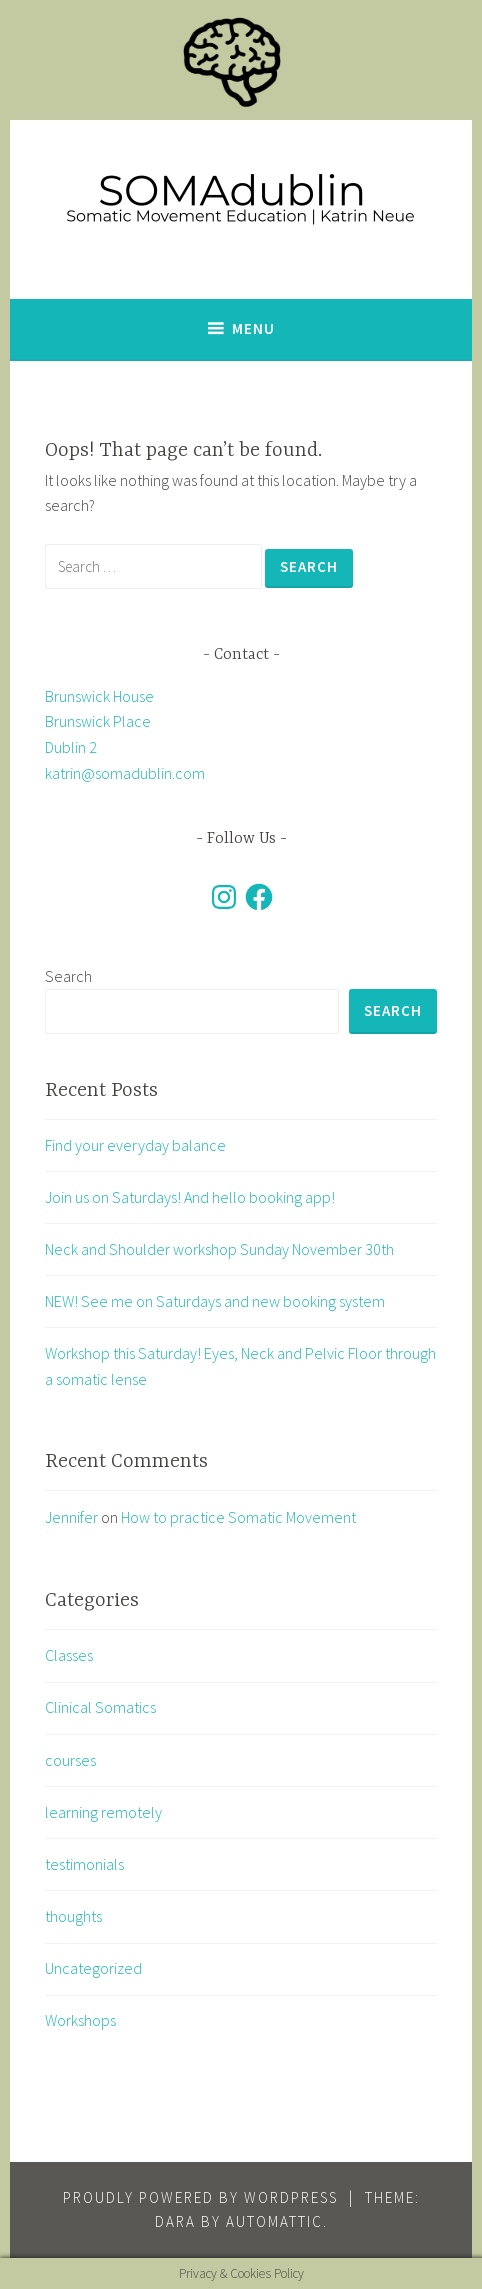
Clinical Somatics (100, 1707)
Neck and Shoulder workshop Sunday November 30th (219, 1249)
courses (70, 1760)
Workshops (80, 2020)
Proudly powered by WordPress (200, 2197)
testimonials (84, 1864)
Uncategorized (93, 1968)
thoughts (73, 1916)
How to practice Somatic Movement (238, 1517)
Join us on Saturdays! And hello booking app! (190, 1197)
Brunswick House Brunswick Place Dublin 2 (99, 721)
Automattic (274, 2221)
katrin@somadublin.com (125, 773)
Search (68, 976)
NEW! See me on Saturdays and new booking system (215, 1301)
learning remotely (103, 1812)
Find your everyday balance (135, 1145)
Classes (69, 1655)
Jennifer (71, 1517)
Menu (253, 328)
